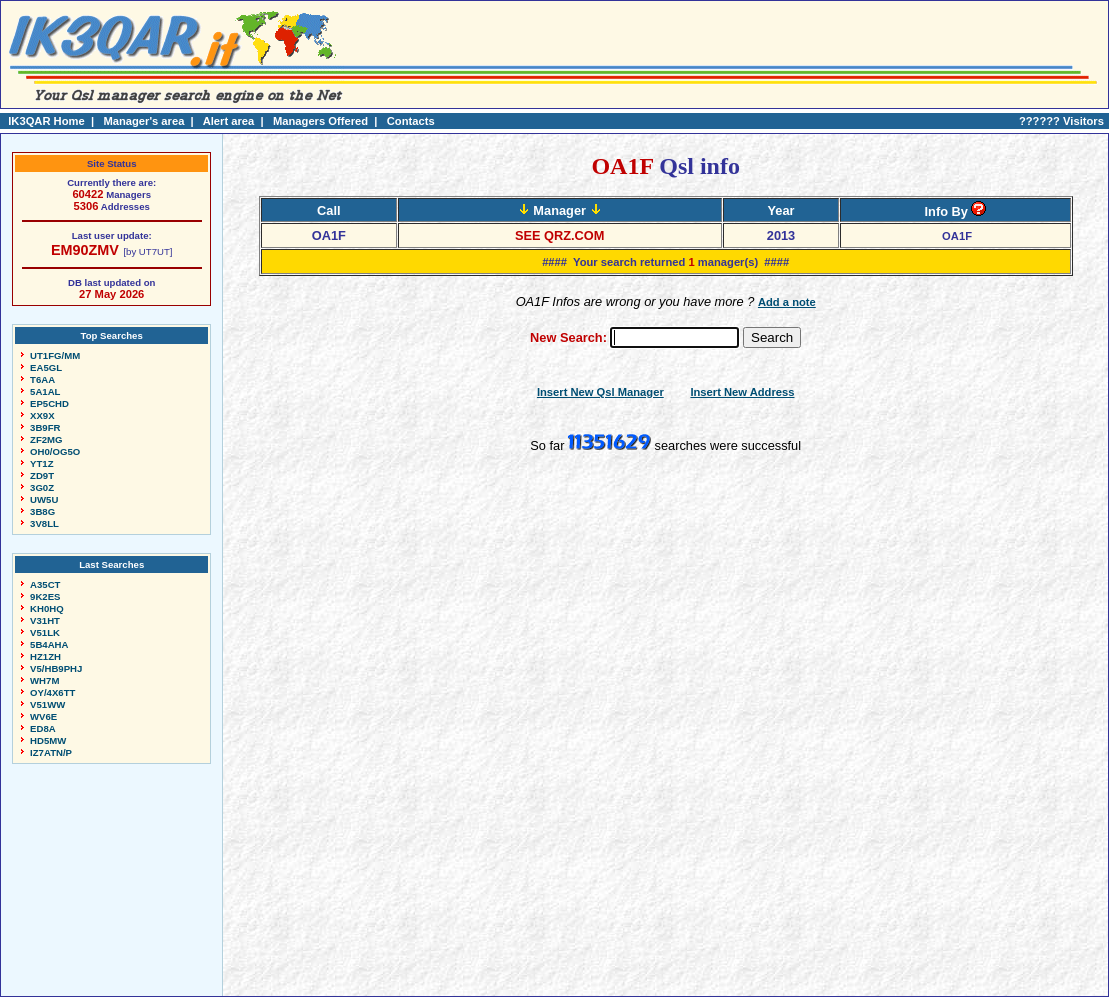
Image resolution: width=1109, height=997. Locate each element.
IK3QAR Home (46, 121)
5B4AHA (49, 644)
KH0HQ (47, 608)
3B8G (42, 511)
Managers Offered (320, 121)
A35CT (45, 584)
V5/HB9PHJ (56, 668)
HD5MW (48, 740)
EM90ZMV (85, 250)
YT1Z (41, 463)
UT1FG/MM (55, 355)
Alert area (229, 121)
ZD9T (42, 475)
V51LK (45, 632)
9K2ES (45, 596)
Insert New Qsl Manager (600, 392)
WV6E (43, 716)
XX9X (42, 415)
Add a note (787, 302)
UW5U (44, 499)
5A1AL (45, 391)
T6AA (42, 379)
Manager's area (143, 121)
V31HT (45, 620)
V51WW (47, 704)
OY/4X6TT (52, 692)
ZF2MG (46, 439)
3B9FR (45, 427)
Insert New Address (742, 392)
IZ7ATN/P (51, 752)
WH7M (44, 680)
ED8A (43, 728)
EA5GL (46, 367)
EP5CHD (49, 403)
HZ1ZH (45, 656)
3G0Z (42, 487)
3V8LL (44, 523)
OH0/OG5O (55, 451)
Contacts (411, 121)
